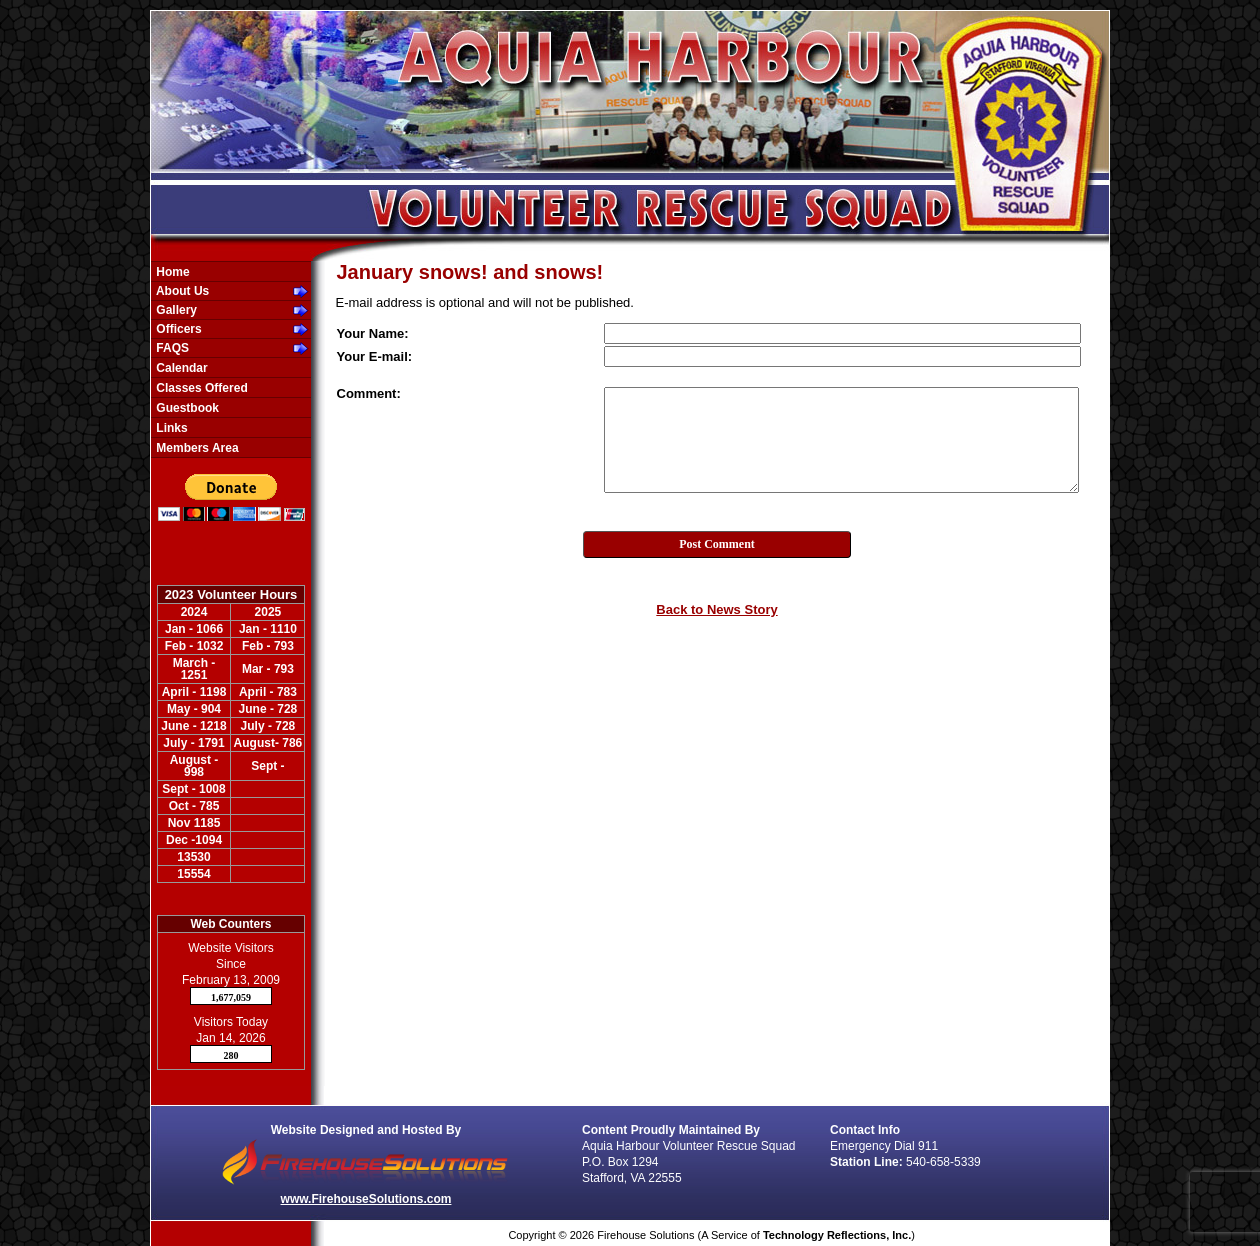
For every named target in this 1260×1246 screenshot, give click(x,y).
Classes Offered (200, 388)
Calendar (180, 368)
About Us (181, 291)
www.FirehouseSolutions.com (366, 1199)
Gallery (175, 310)
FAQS (171, 348)
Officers (177, 329)
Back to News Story (716, 609)
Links (170, 428)
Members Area (196, 448)
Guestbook (186, 408)
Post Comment (717, 544)
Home (171, 272)
